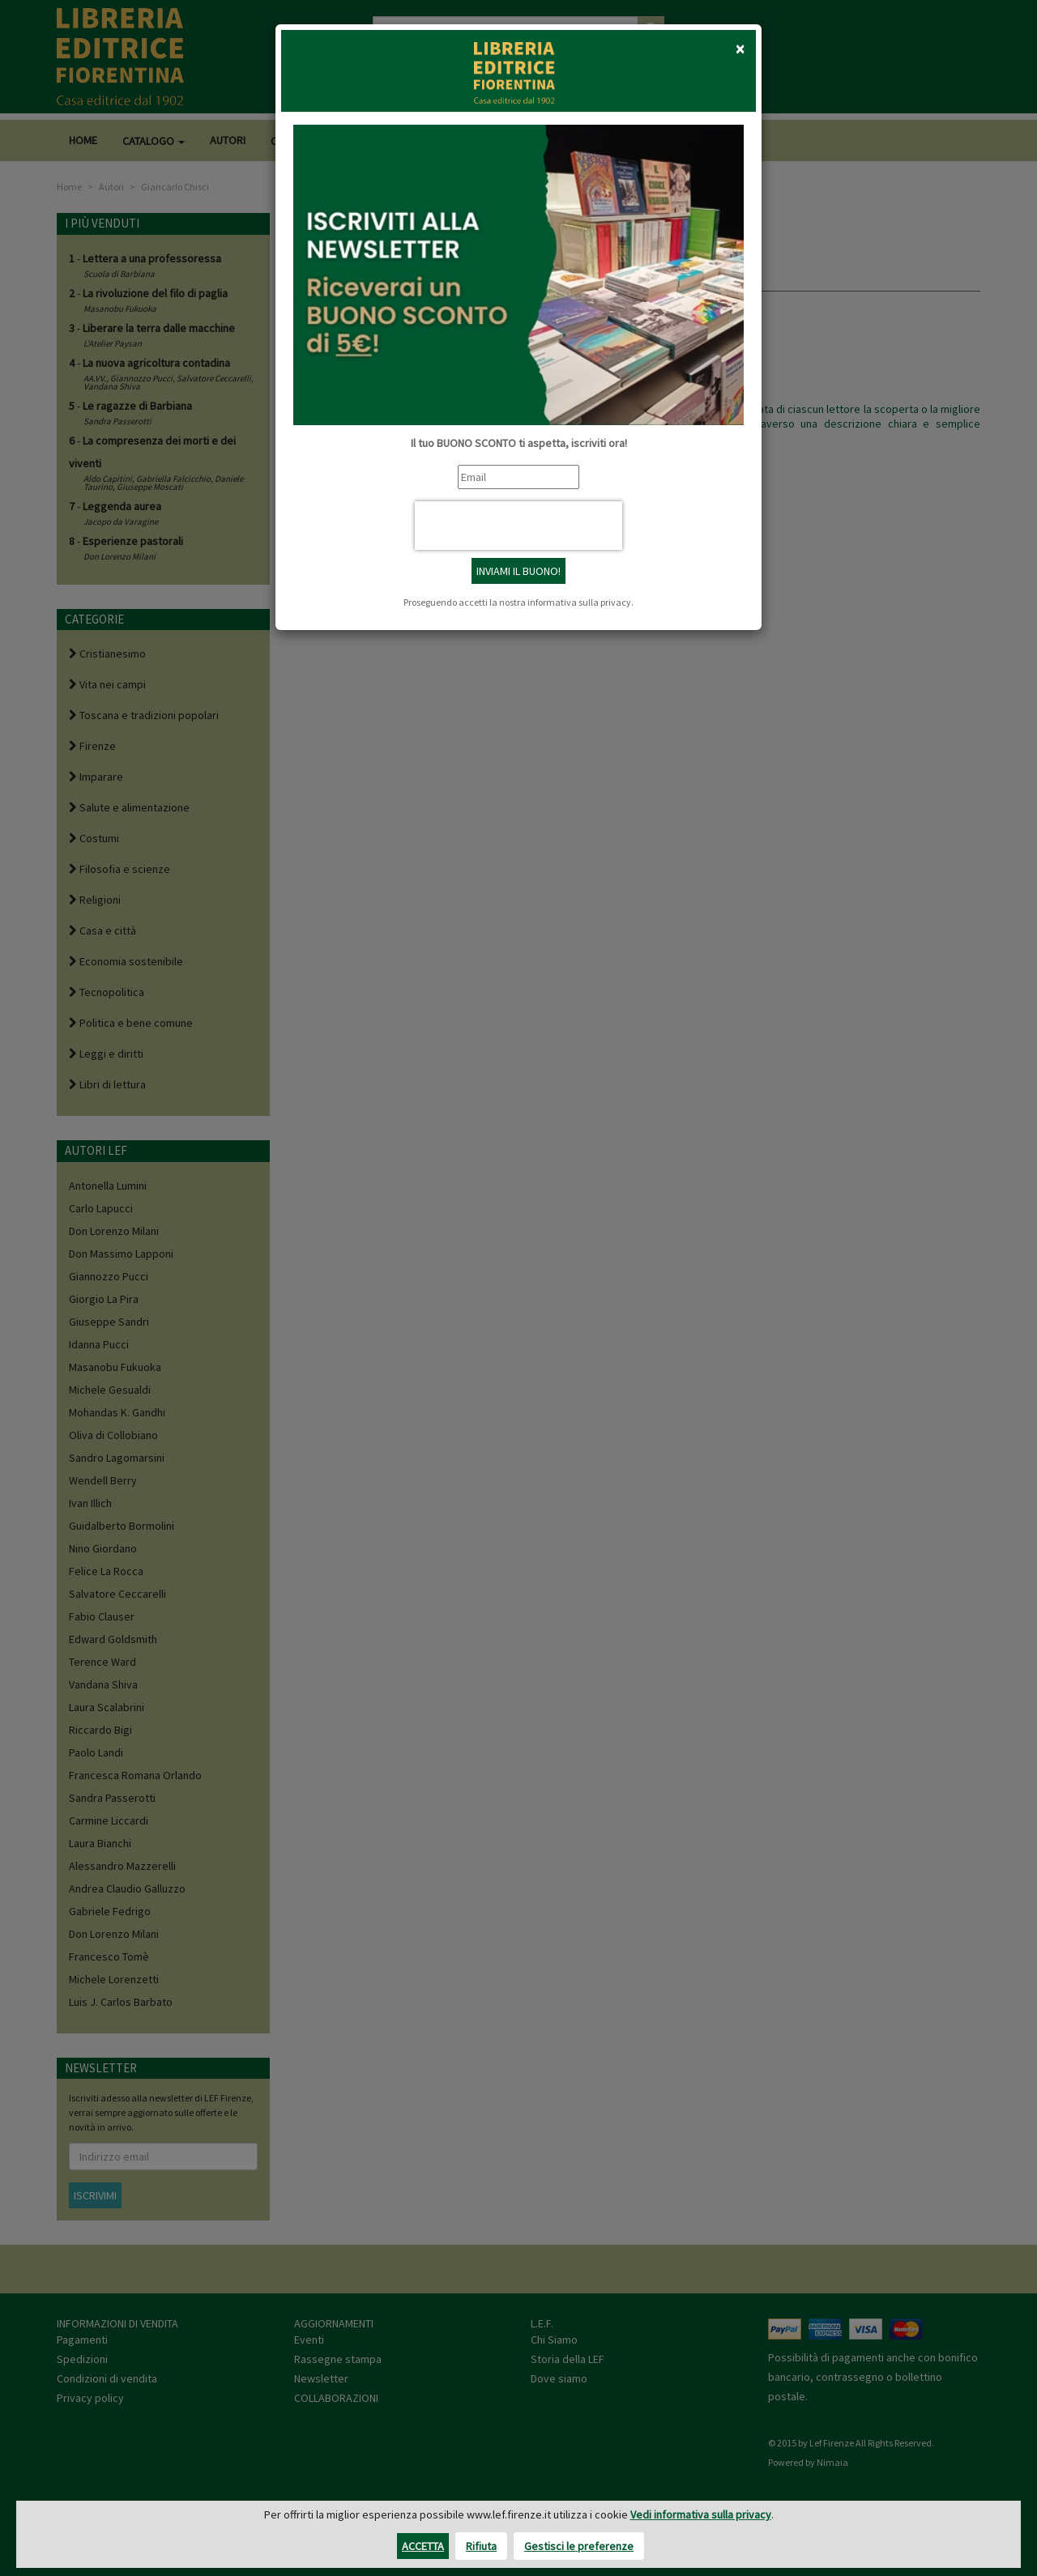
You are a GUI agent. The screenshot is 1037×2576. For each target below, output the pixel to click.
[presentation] (518, 525)
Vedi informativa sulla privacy (700, 2514)
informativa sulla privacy (579, 602)
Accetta (423, 2546)
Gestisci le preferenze (579, 2546)
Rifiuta (481, 2546)
